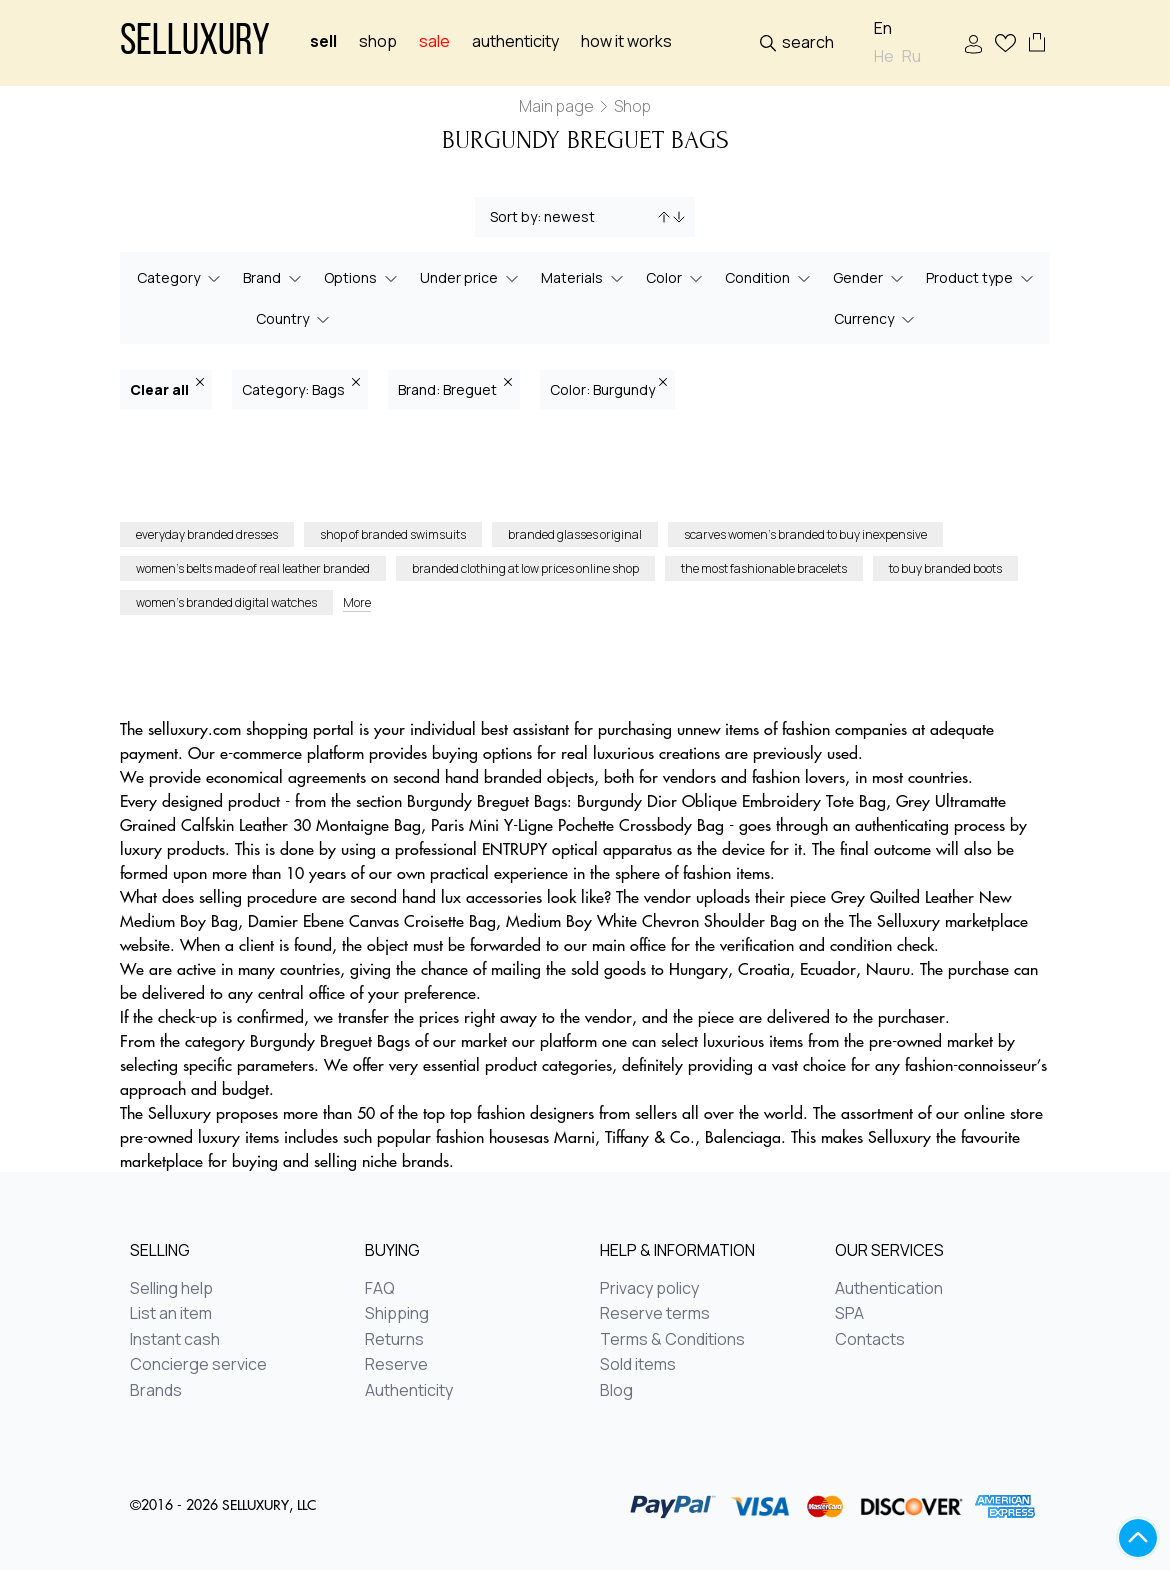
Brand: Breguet (455, 388)
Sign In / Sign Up (973, 44)
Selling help (171, 1289)
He (884, 56)
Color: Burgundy (608, 388)
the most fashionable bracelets (764, 568)
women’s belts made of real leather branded (253, 568)
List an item (171, 1314)
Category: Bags (301, 388)
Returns (394, 1340)
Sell (323, 41)
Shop (378, 41)
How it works (626, 41)
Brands (156, 1391)
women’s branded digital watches (226, 602)
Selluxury (195, 43)
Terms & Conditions (672, 1340)
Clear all (167, 388)
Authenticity (515, 41)
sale (434, 41)
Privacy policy (649, 1289)
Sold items (638, 1365)
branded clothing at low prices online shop (525, 568)
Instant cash (175, 1340)
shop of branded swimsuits (393, 534)
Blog (616, 1391)
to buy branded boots (945, 568)
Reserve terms (655, 1314)
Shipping (397, 1314)
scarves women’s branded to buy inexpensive (805, 534)
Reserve (396, 1365)
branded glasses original (575, 534)
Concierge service (198, 1365)
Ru (911, 56)
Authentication (889, 1289)
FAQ (380, 1289)
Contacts (870, 1340)
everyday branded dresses (207, 534)
